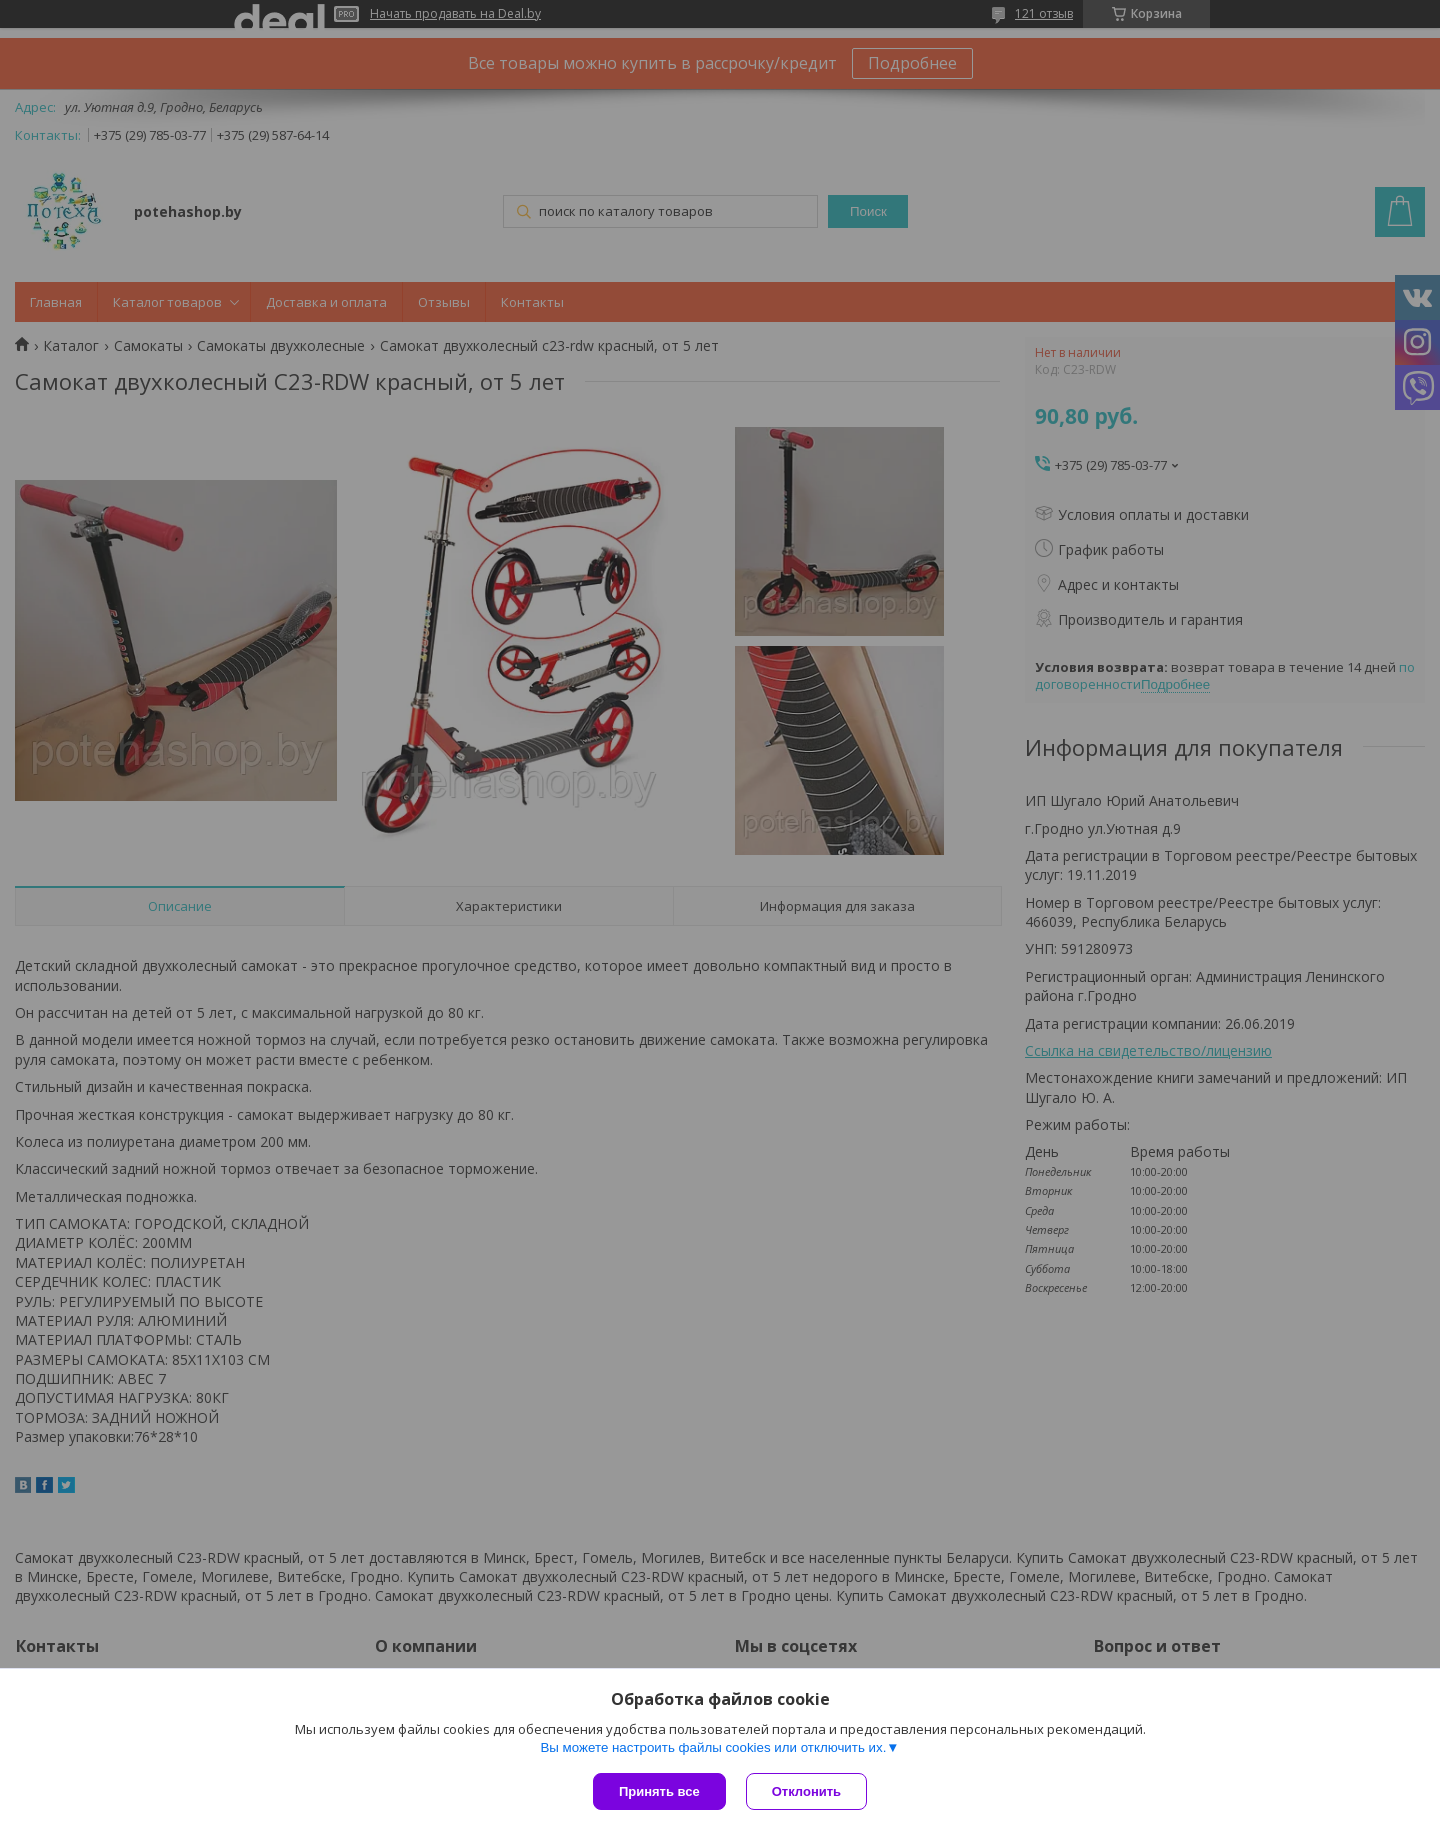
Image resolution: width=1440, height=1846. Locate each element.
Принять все (659, 1791)
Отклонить (806, 1791)
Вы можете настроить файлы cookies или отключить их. (713, 1747)
